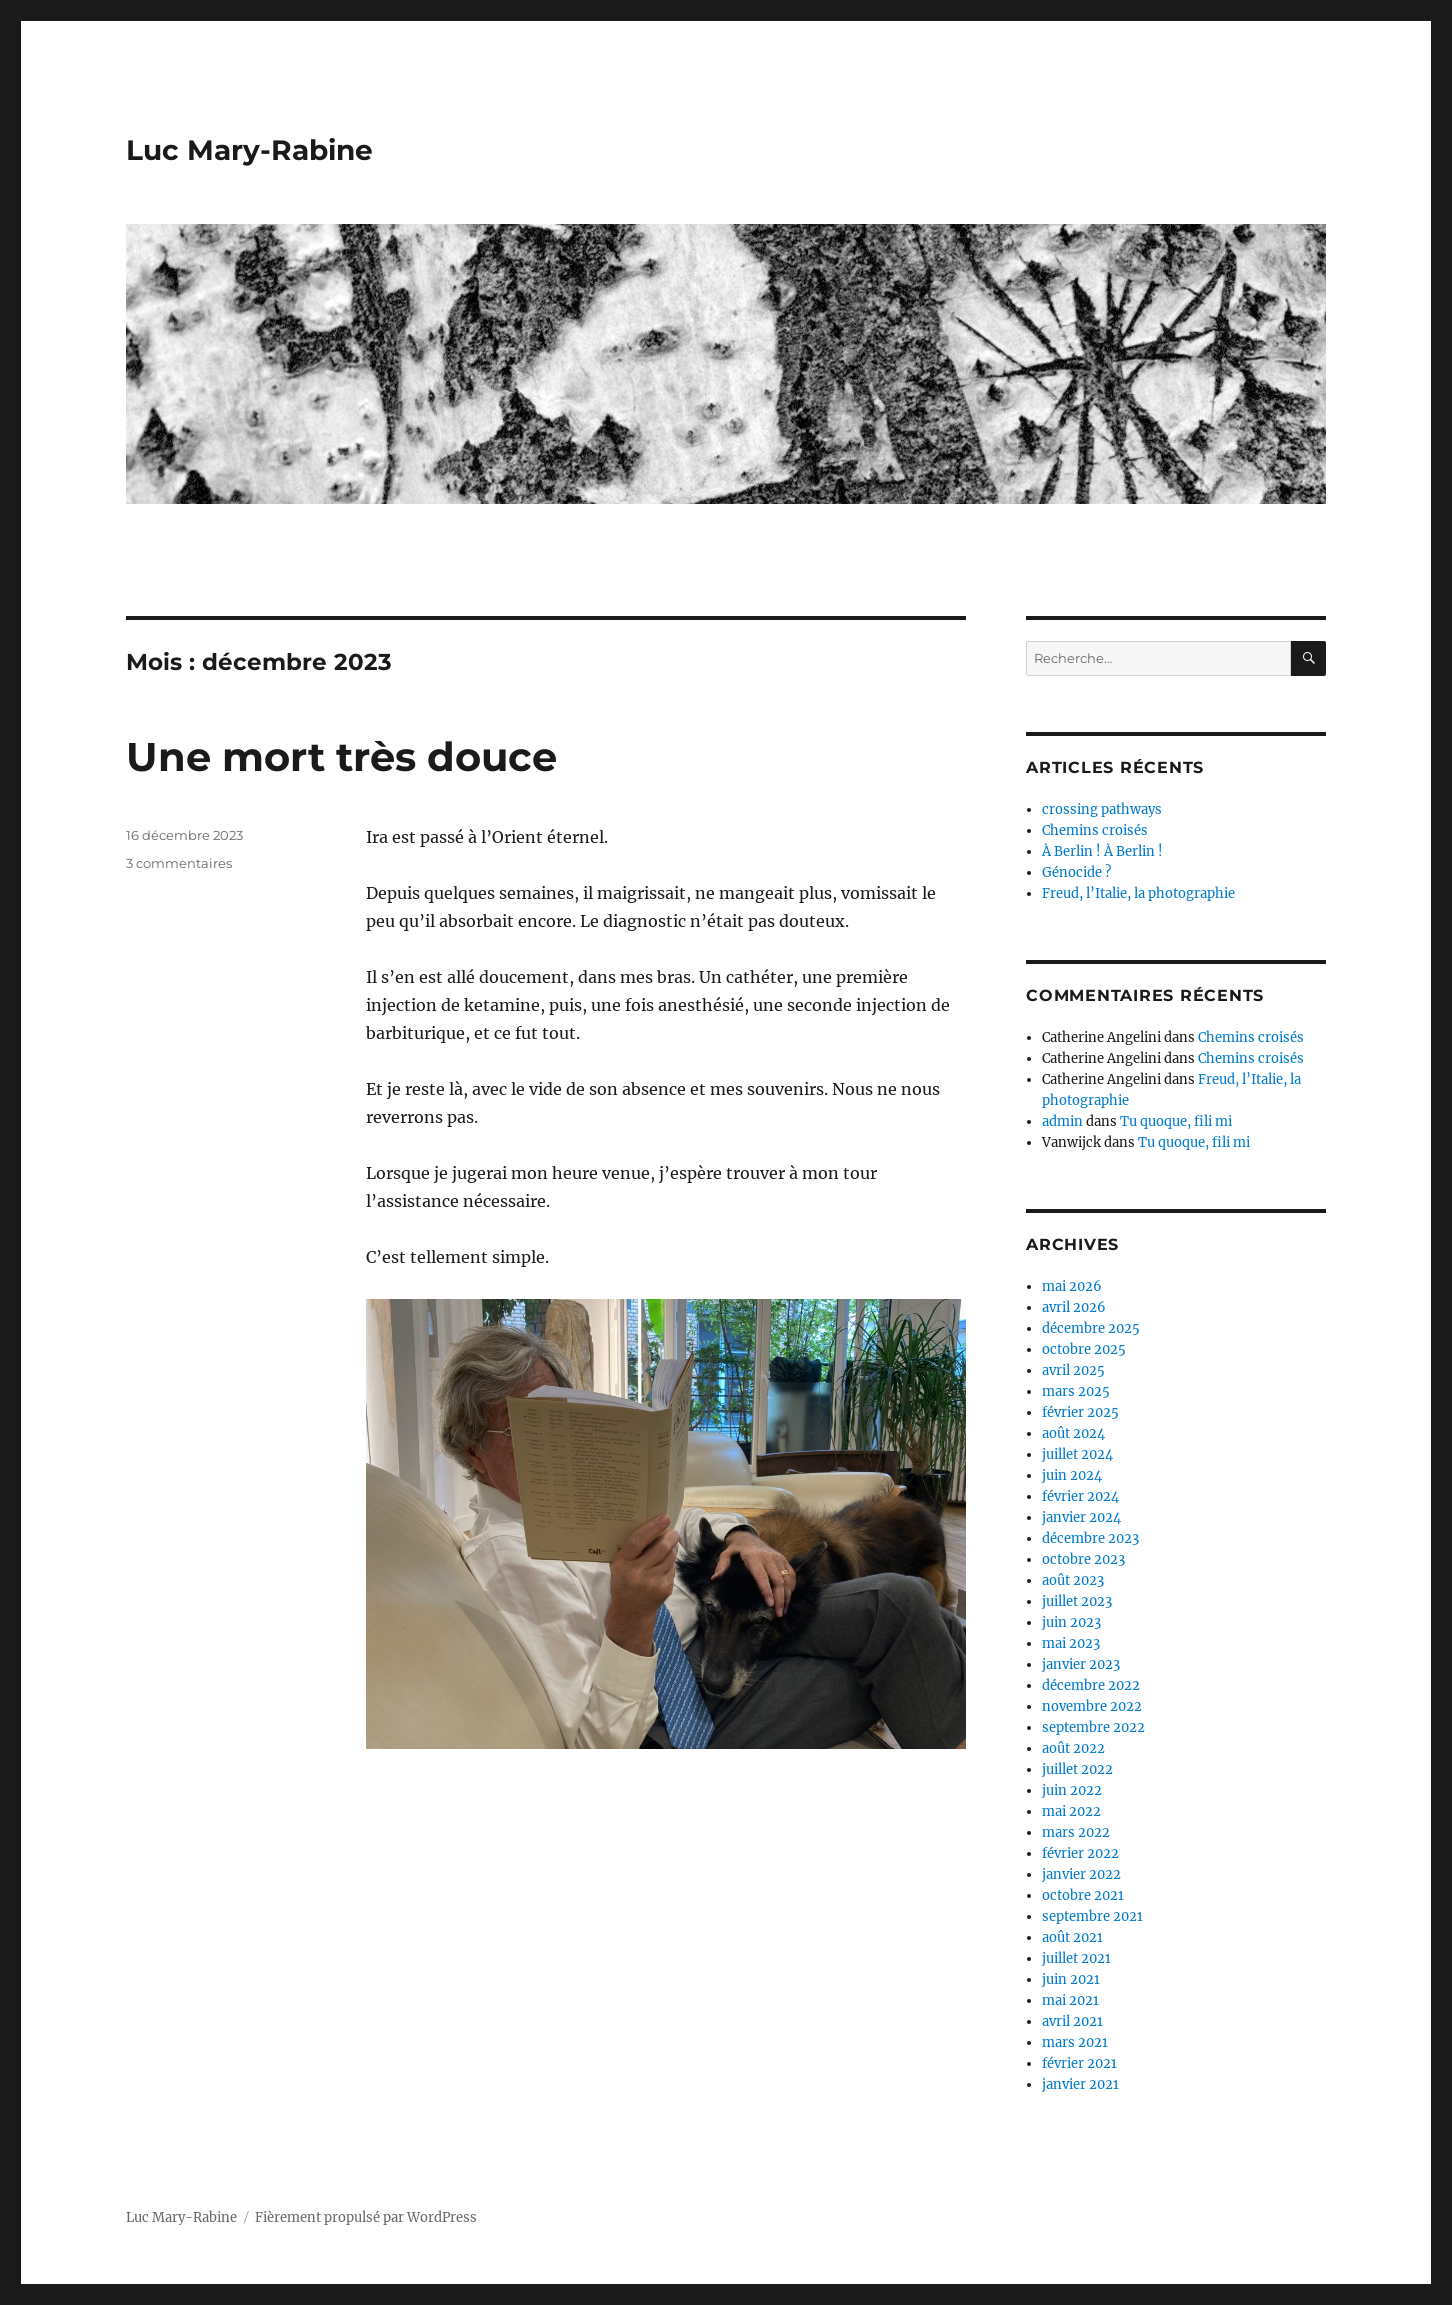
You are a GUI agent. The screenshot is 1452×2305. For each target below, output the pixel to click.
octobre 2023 (1083, 1559)
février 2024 (1080, 1496)
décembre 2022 (1091, 1685)
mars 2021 (1075, 2042)
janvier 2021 (1080, 2084)
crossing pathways (1102, 809)
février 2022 (1080, 1853)
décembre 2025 (1091, 1328)
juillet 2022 (1077, 1769)
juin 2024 (1072, 1475)
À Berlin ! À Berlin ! (1102, 851)
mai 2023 (1071, 1643)
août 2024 (1073, 1433)
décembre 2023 (1090, 1538)
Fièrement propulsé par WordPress (366, 2217)
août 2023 (1073, 1580)
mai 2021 (1070, 2000)
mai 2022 (1071, 1811)
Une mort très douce (341, 756)
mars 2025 (1076, 1391)
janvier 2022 (1081, 1874)
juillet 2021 (1076, 1958)
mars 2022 (1076, 1832)
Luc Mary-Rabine (249, 150)
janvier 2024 (1081, 1517)
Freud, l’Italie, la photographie (1138, 893)
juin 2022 (1072, 1790)
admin (1062, 1121)
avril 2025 (1073, 1370)
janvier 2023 (1081, 1664)
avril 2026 (1074, 1307)
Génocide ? (1076, 872)
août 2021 (1072, 1937)
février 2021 (1079, 2063)
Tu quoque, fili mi (1176, 1121)
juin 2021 (1071, 1979)
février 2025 (1080, 1412)
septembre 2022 (1093, 1727)
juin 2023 (1071, 1622)
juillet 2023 (1077, 1601)
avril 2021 (1072, 2021)
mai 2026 (1072, 1286)
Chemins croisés (1095, 830)
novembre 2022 (1092, 1706)
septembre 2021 (1092, 1916)
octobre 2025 (1084, 1349)
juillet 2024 (1077, 1454)
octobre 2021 (1083, 1895)
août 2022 (1073, 1748)
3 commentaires (179, 863)
